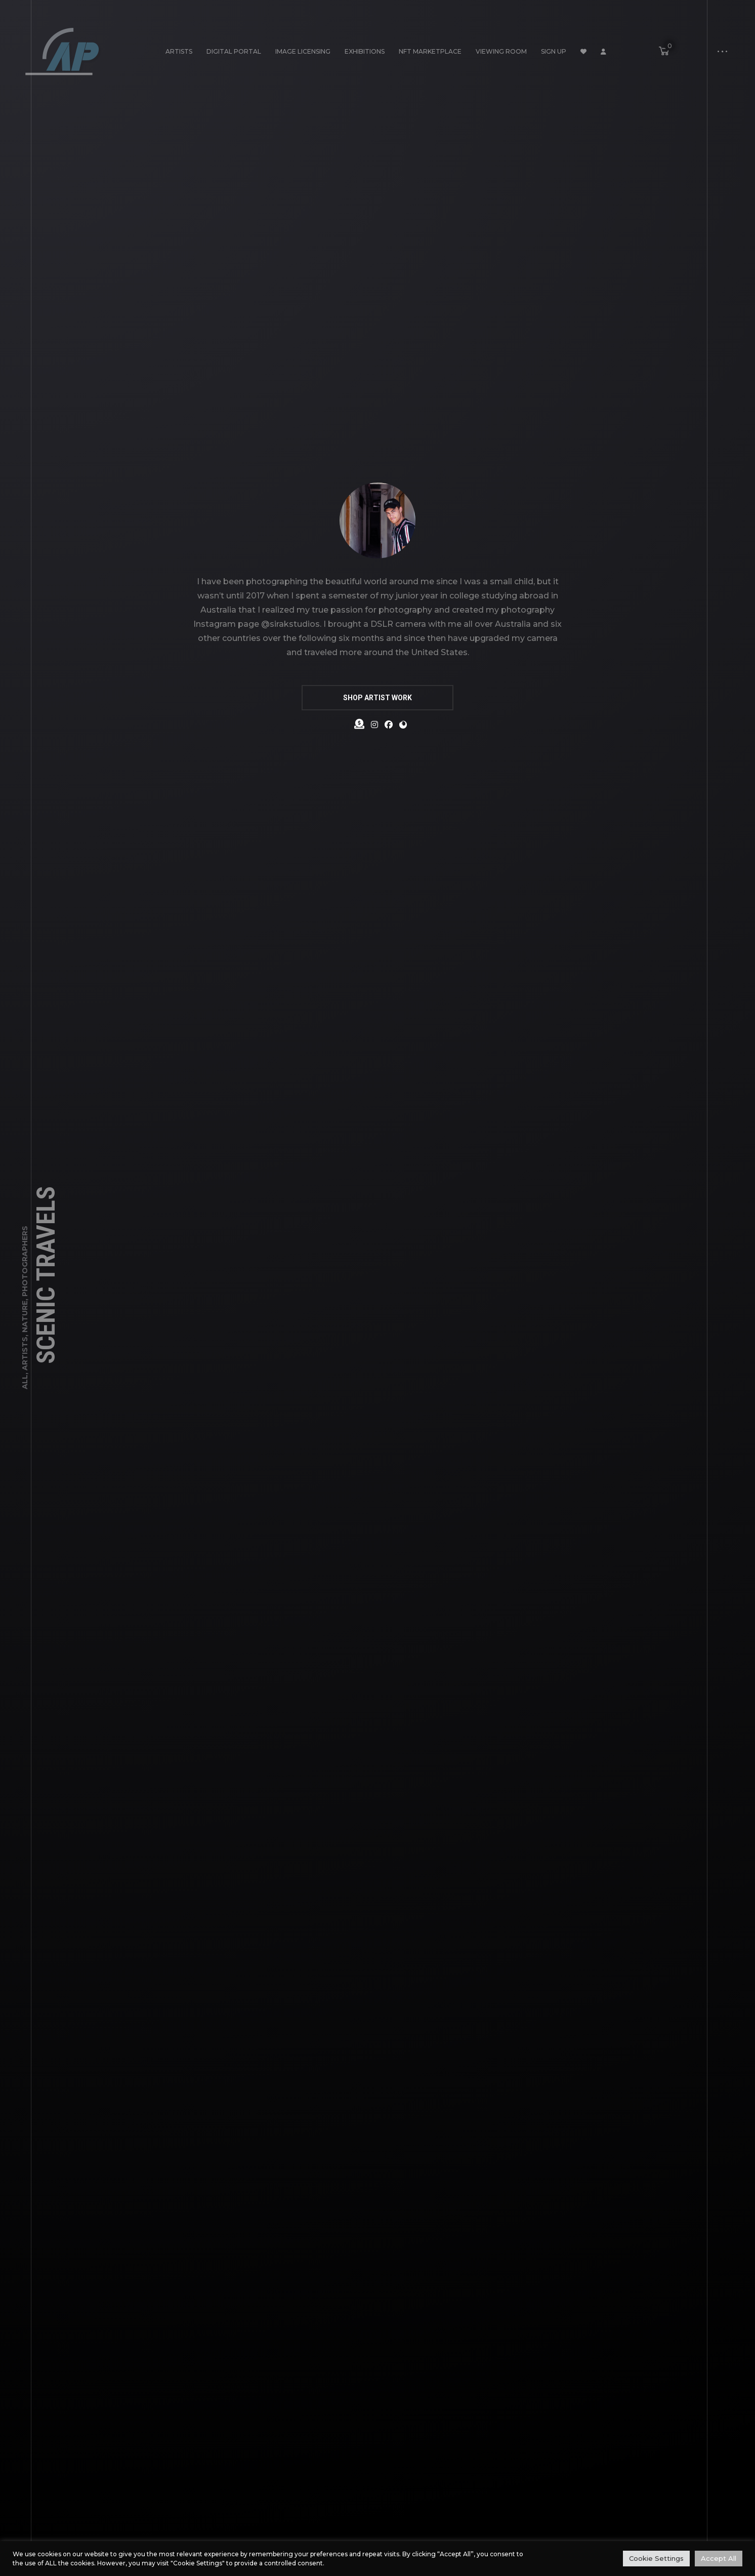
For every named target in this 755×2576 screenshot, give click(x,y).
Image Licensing (302, 51)
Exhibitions (365, 51)
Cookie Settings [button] (656, 2558)
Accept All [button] (718, 2558)
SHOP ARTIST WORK (377, 698)
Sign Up (553, 51)
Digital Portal (233, 51)
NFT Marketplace (430, 51)
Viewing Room (501, 51)
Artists (178, 51)
